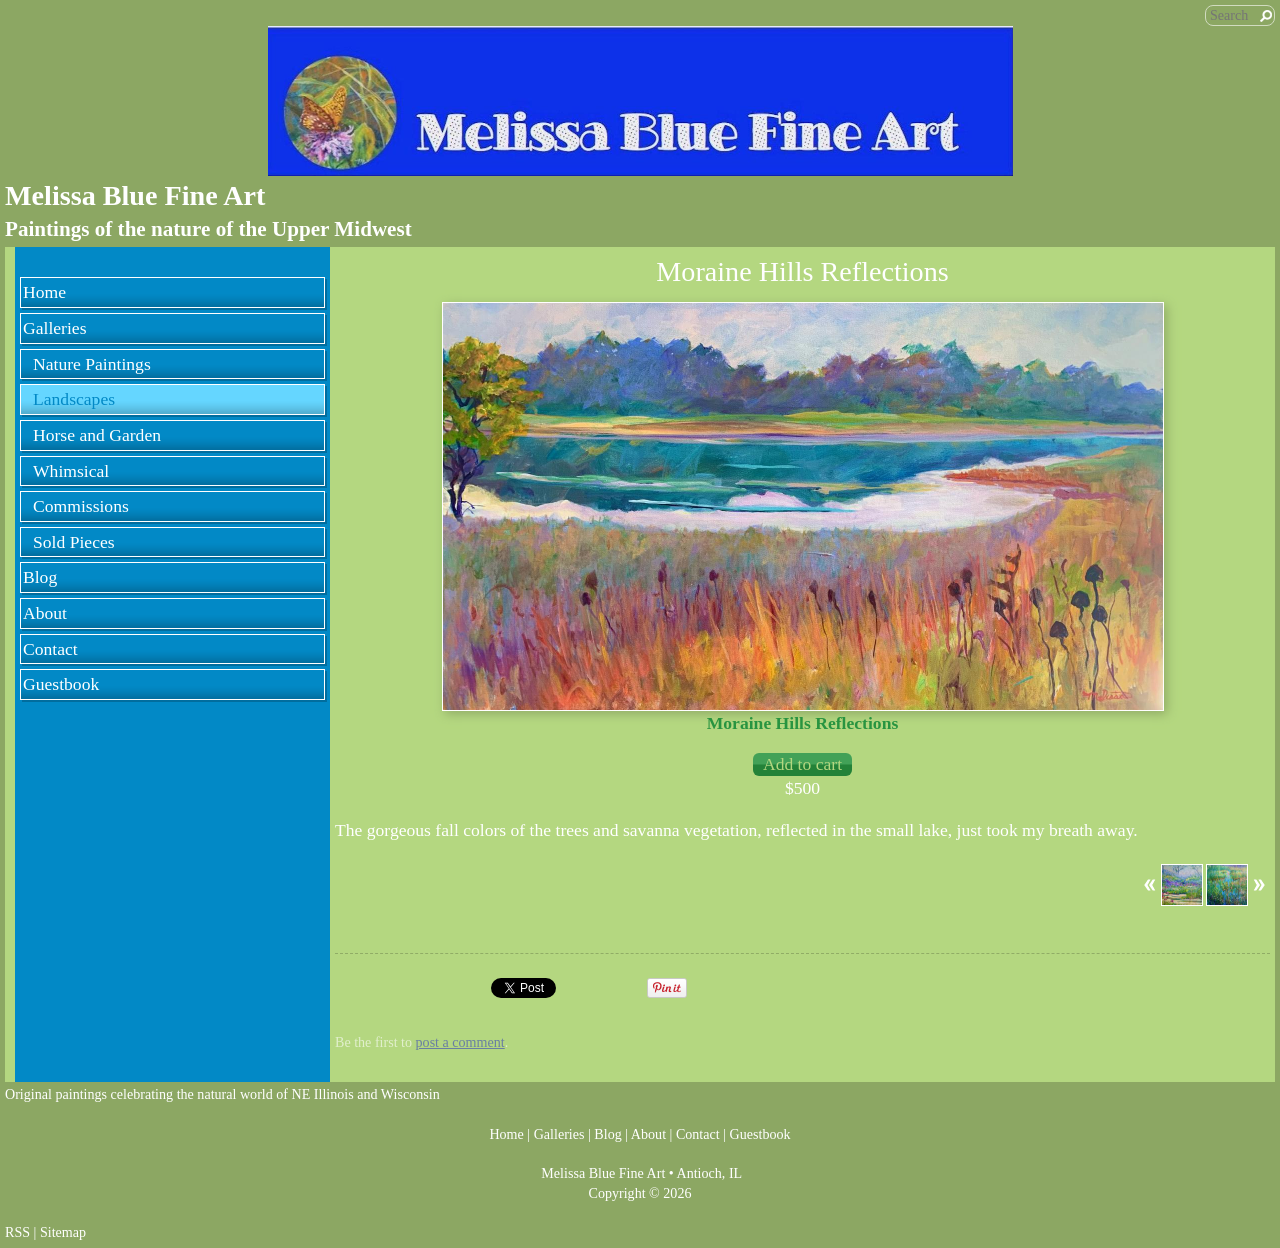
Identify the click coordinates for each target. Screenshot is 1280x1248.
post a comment (460, 1042)
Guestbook (61, 684)
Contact (50, 649)
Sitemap (63, 1232)
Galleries (55, 328)
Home (44, 292)
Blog (40, 577)
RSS (17, 1232)
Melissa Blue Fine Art (135, 195)
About (45, 613)
